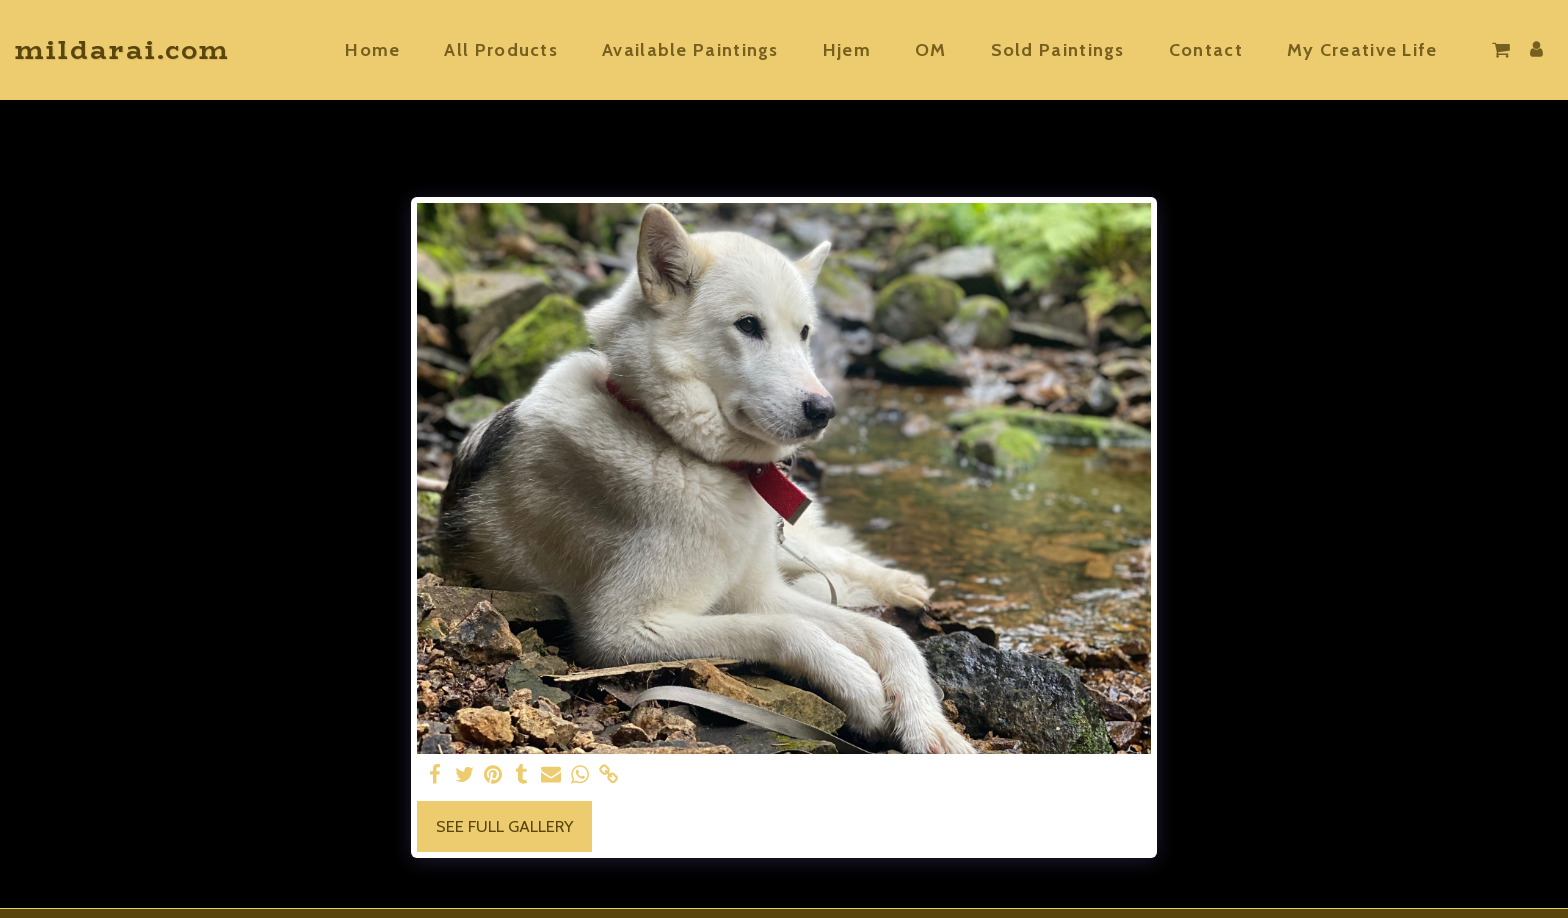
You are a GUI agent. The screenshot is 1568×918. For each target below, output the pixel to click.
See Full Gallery (504, 826)
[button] (1373, 50)
